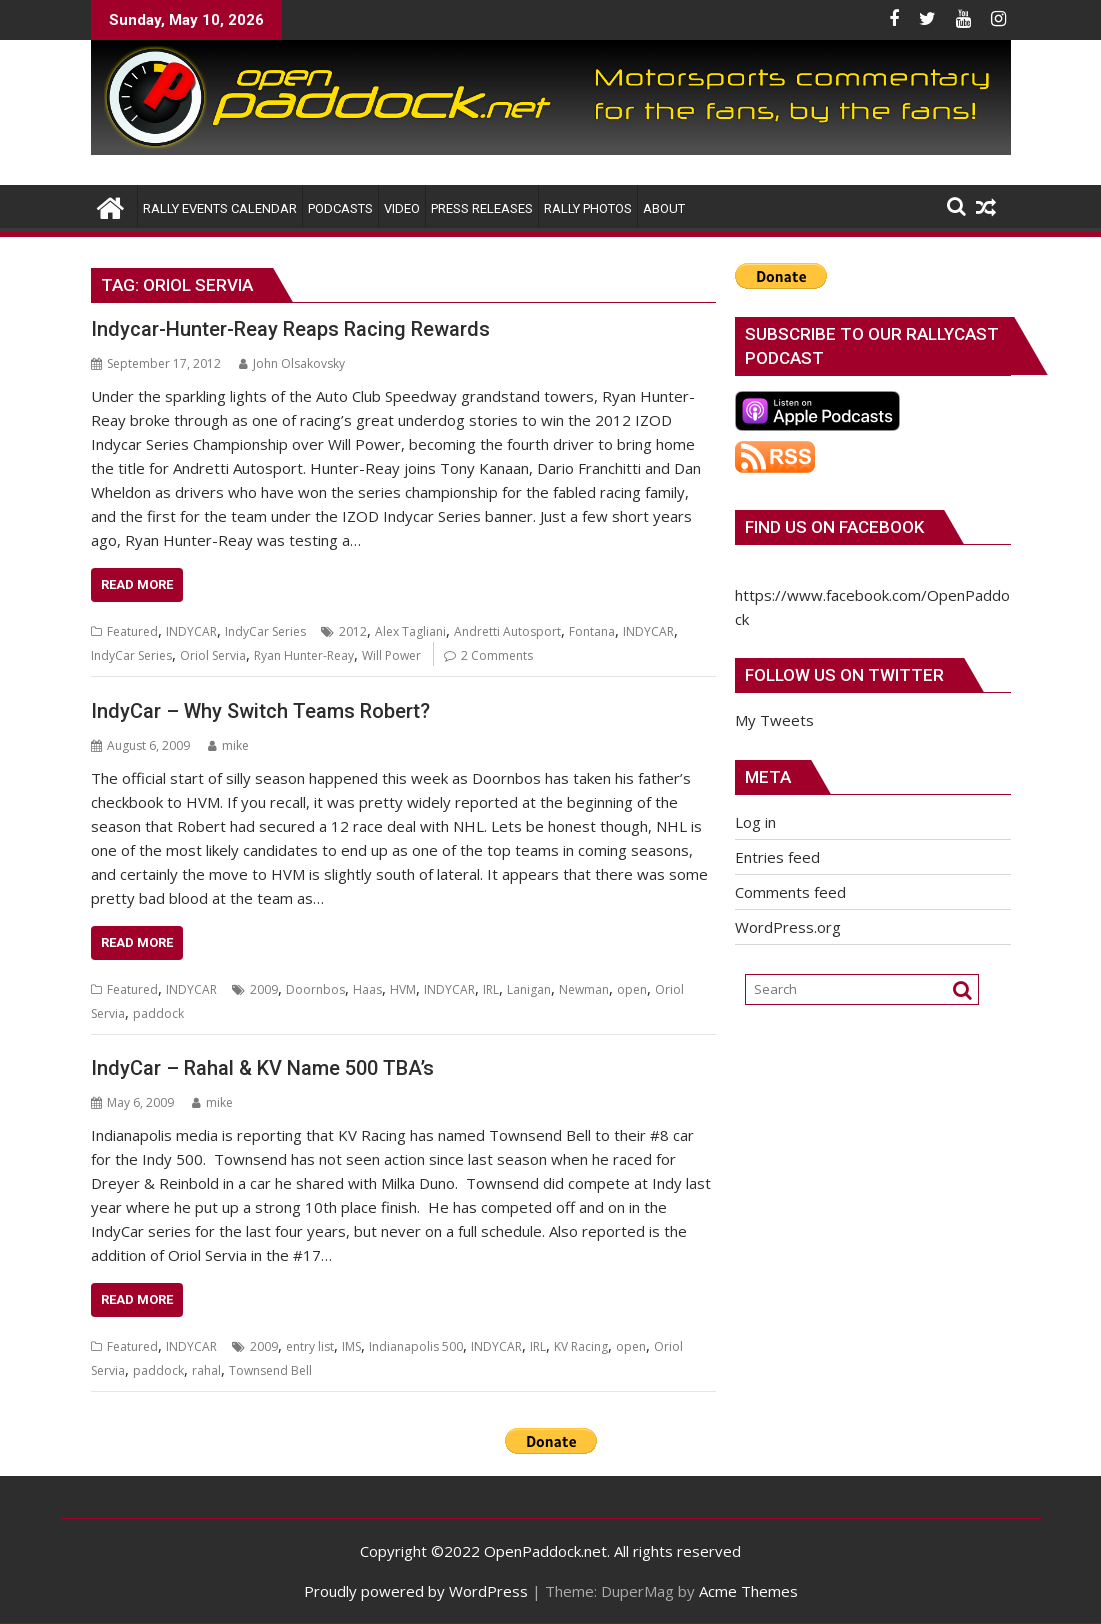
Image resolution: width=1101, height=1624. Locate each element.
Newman (584, 989)
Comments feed (790, 892)
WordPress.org (788, 927)
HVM (403, 989)
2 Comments (497, 655)
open (632, 989)
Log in (755, 822)
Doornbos (315, 989)
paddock (158, 1013)
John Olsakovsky (292, 363)
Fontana (592, 631)
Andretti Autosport (507, 631)
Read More (137, 584)
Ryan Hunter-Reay (304, 655)
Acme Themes (748, 1591)
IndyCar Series (265, 631)
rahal (206, 1370)
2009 (264, 989)
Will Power (391, 655)
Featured (132, 631)
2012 (353, 631)
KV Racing (581, 1346)
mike (228, 745)
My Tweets (774, 720)
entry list (310, 1346)
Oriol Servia (213, 655)
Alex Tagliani (410, 631)
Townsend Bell (270, 1370)
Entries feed (777, 857)
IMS (351, 1346)
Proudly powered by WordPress (416, 1591)
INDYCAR (191, 631)
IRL (491, 989)
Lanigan (529, 989)
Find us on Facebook (834, 527)
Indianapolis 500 (416, 1346)
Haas (367, 989)
